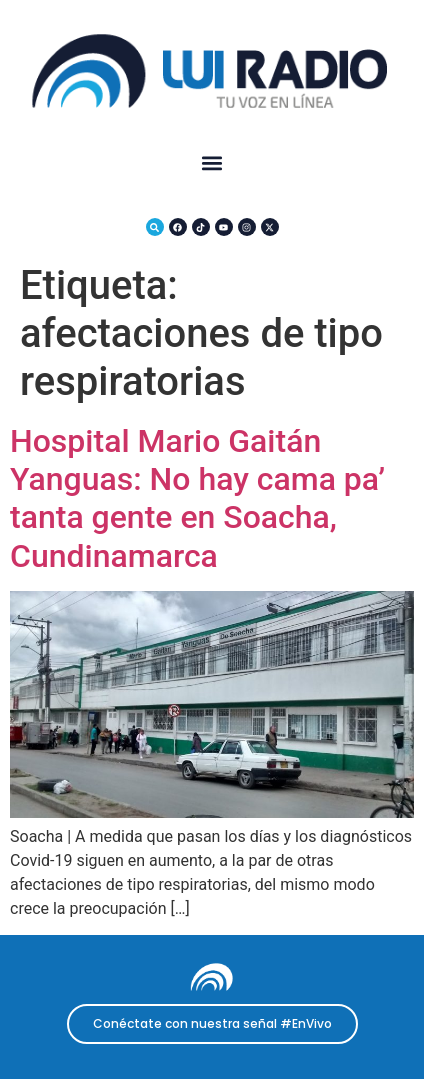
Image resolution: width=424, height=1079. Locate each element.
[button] (212, 163)
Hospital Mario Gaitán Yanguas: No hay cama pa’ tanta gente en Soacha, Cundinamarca (197, 498)
